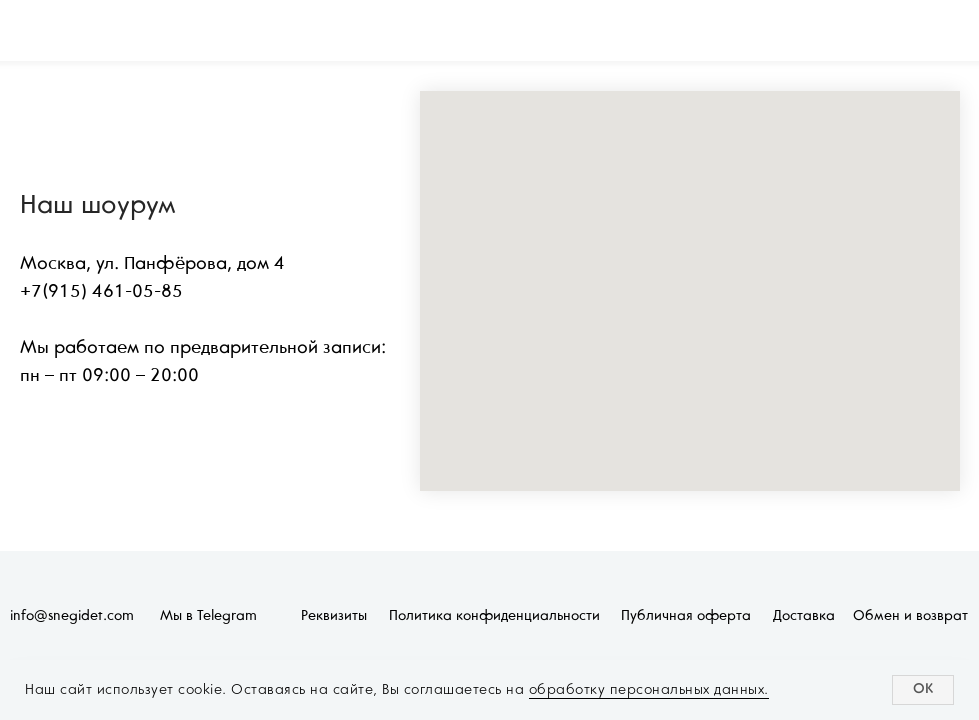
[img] (69, 31)
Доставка (804, 616)
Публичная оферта (686, 616)
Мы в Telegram (208, 616)
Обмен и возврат (910, 616)
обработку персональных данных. (649, 689)
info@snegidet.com (72, 616)
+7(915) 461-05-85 (101, 292)
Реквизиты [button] (334, 616)
